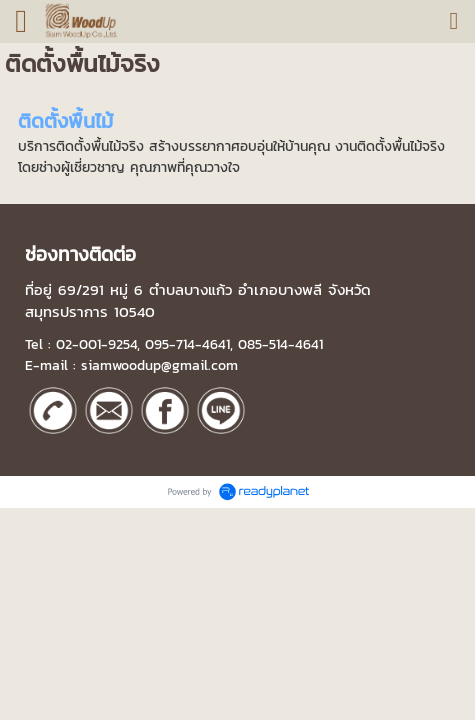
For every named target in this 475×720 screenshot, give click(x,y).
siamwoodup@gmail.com (159, 365)
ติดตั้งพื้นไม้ (65, 121)
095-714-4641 (187, 344)
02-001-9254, (98, 344)
